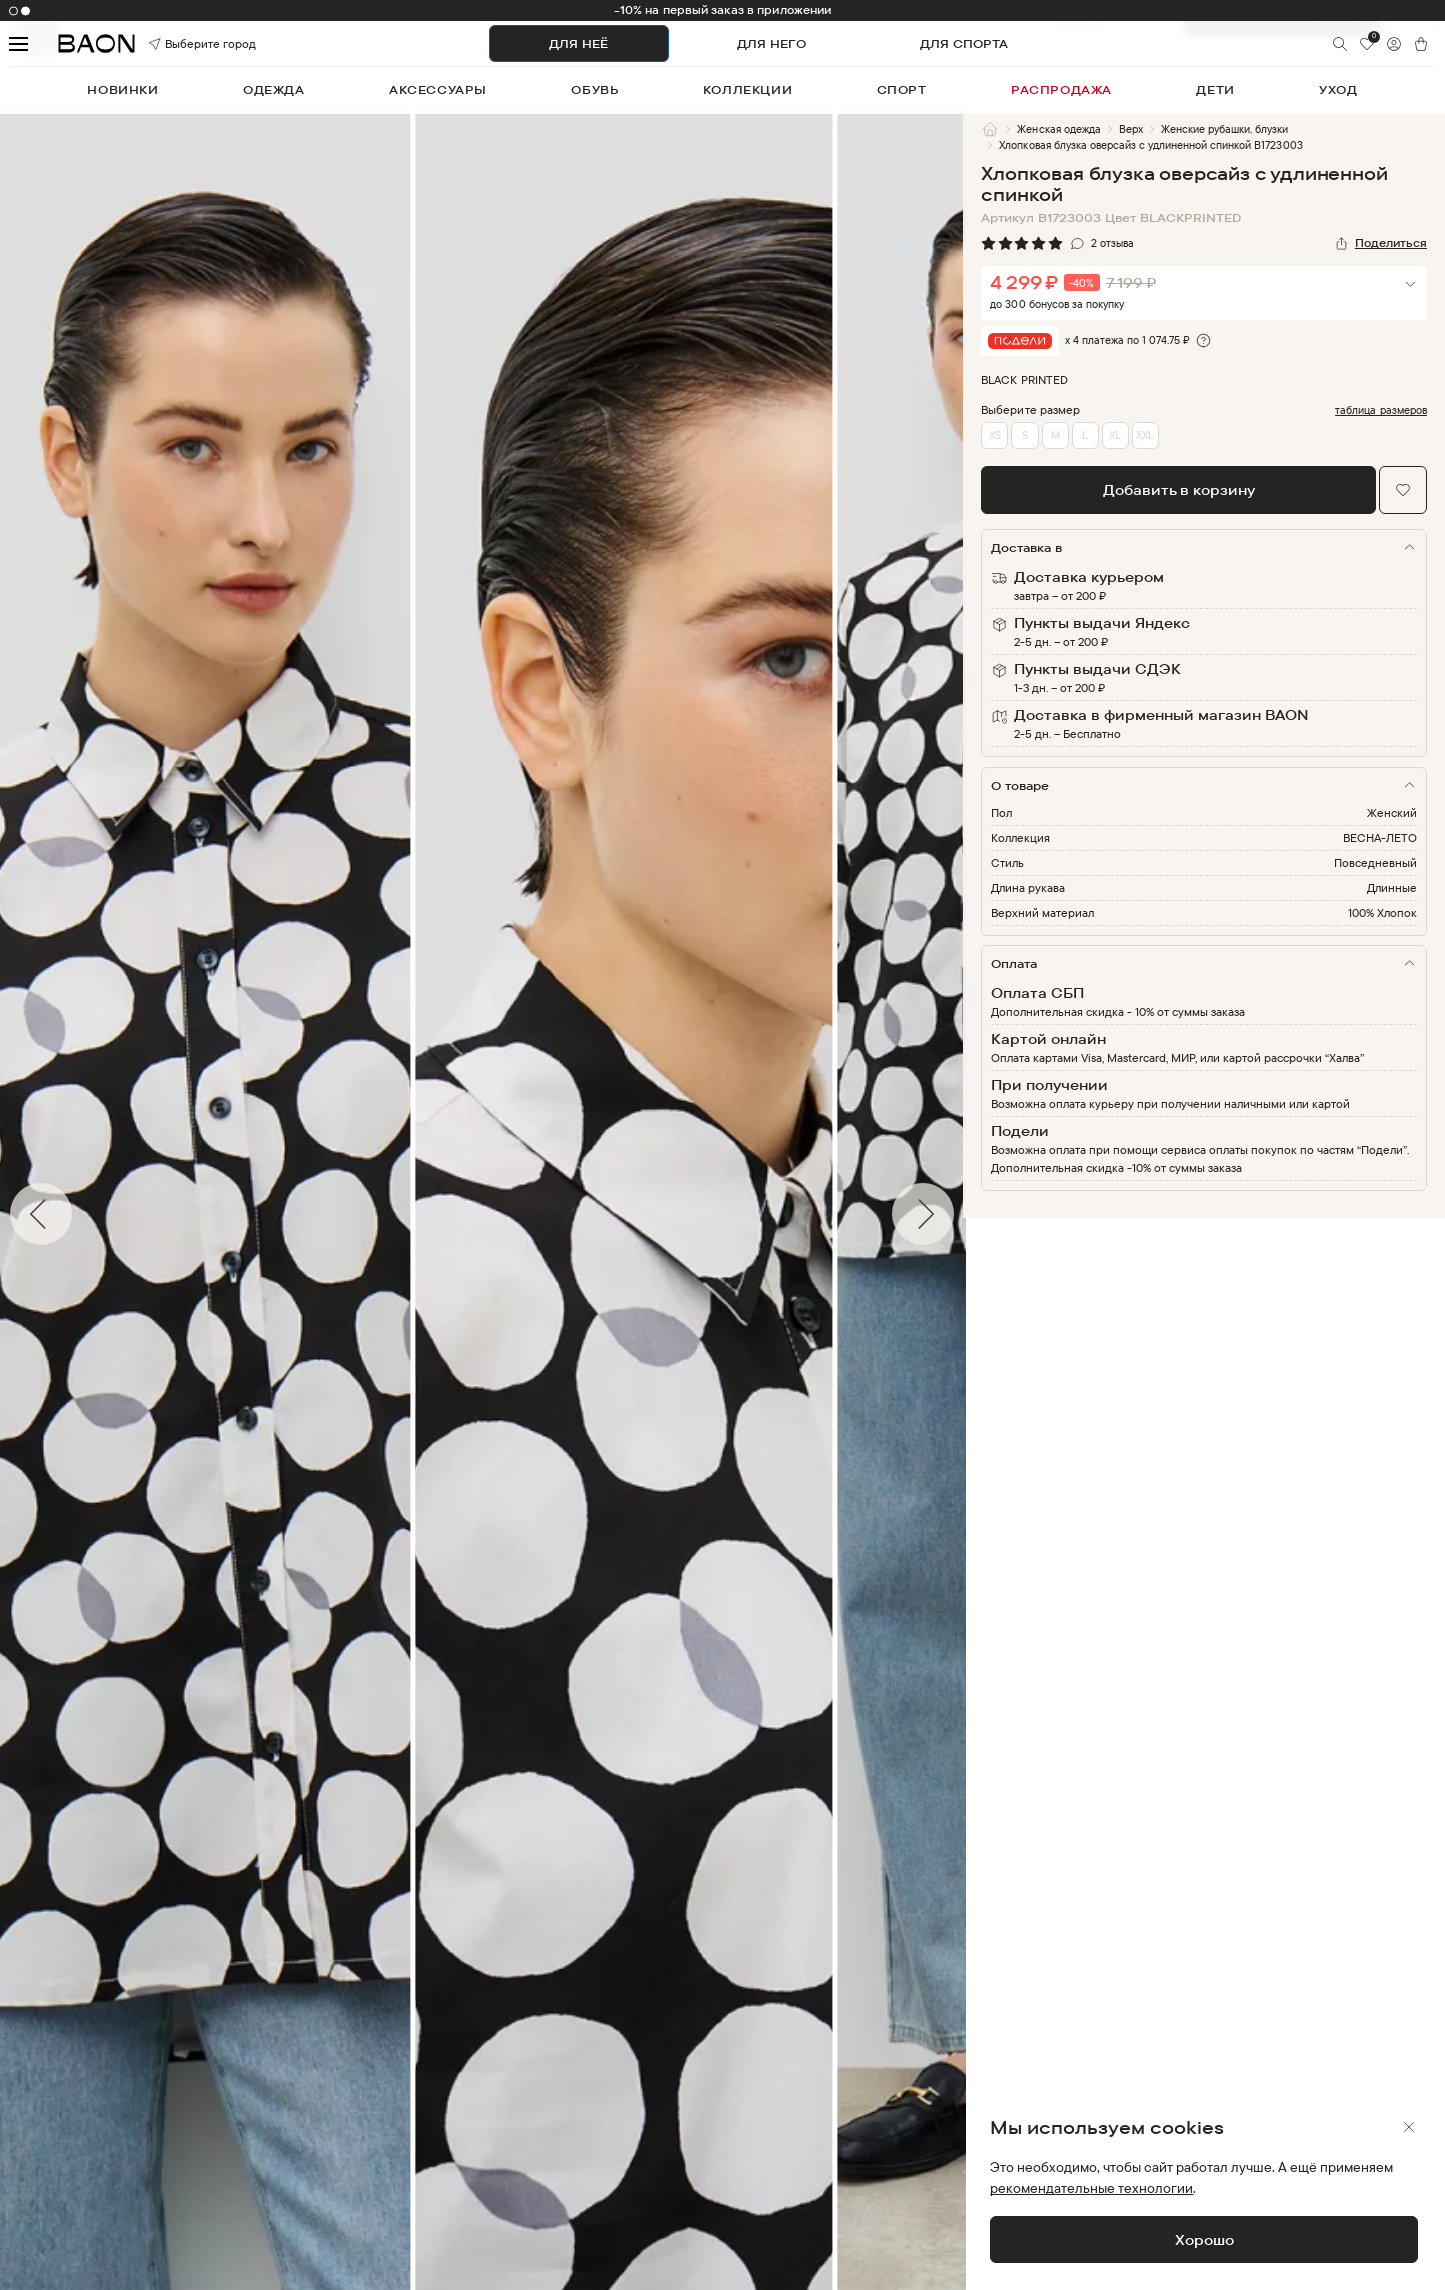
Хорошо (1204, 2239)
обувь (594, 89)
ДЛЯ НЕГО (771, 43)
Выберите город (176, 43)
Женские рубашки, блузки (1225, 129)
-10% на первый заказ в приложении (722, 10)
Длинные (1392, 887)
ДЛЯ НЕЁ (578, 43)
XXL (1145, 435)
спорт (902, 89)
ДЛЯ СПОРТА (964, 43)
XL (1115, 435)
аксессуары (438, 89)
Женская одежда (1058, 129)
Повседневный (1375, 862)
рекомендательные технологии (1091, 2187)
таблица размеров (1381, 410)
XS (995, 435)
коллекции (747, 89)
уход (1338, 89)
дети (1215, 89)
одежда (274, 89)
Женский (1392, 812)
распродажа (1061, 89)
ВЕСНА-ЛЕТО (1380, 837)
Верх (1131, 129)
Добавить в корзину (1179, 489)
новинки (122, 89)
